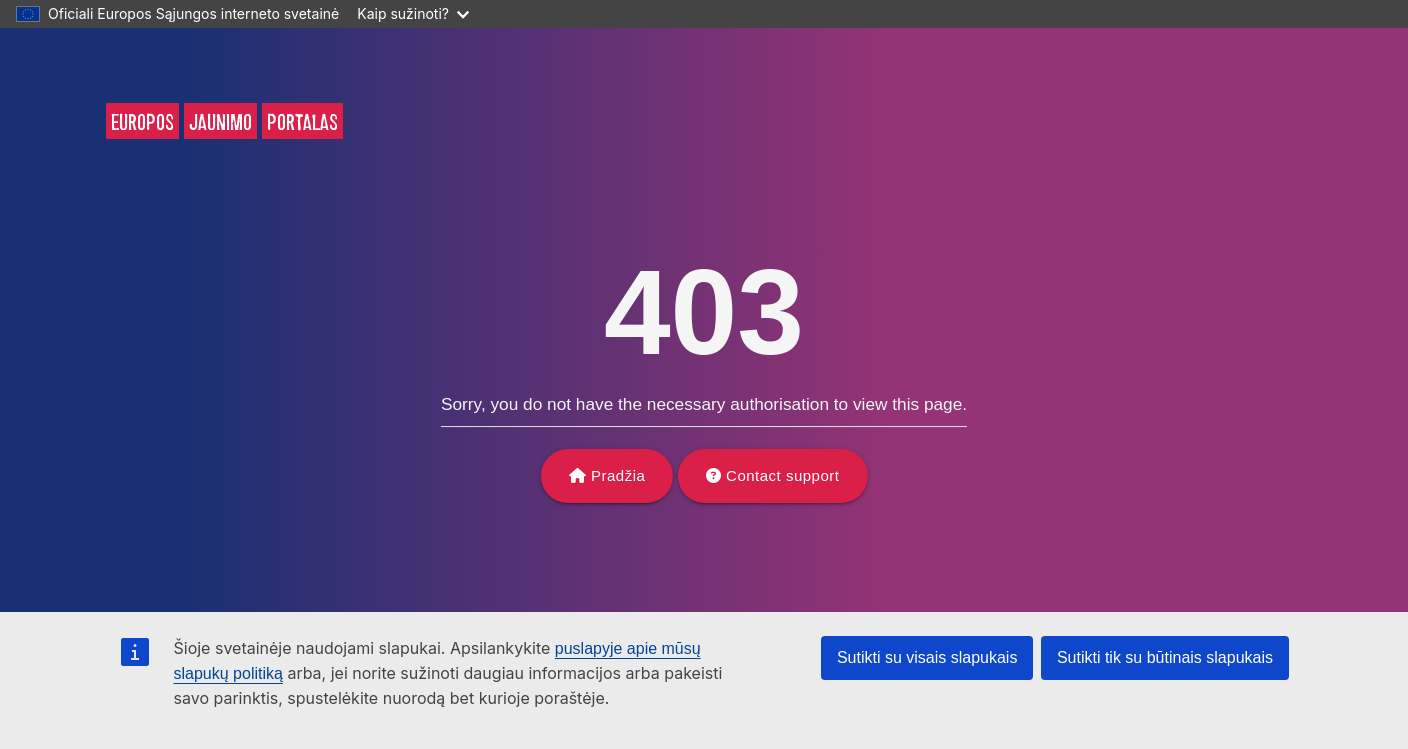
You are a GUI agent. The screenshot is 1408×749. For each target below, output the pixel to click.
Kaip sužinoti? (413, 13)
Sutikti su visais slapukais (927, 657)
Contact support (782, 475)
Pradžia (618, 475)
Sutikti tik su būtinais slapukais (1165, 657)
